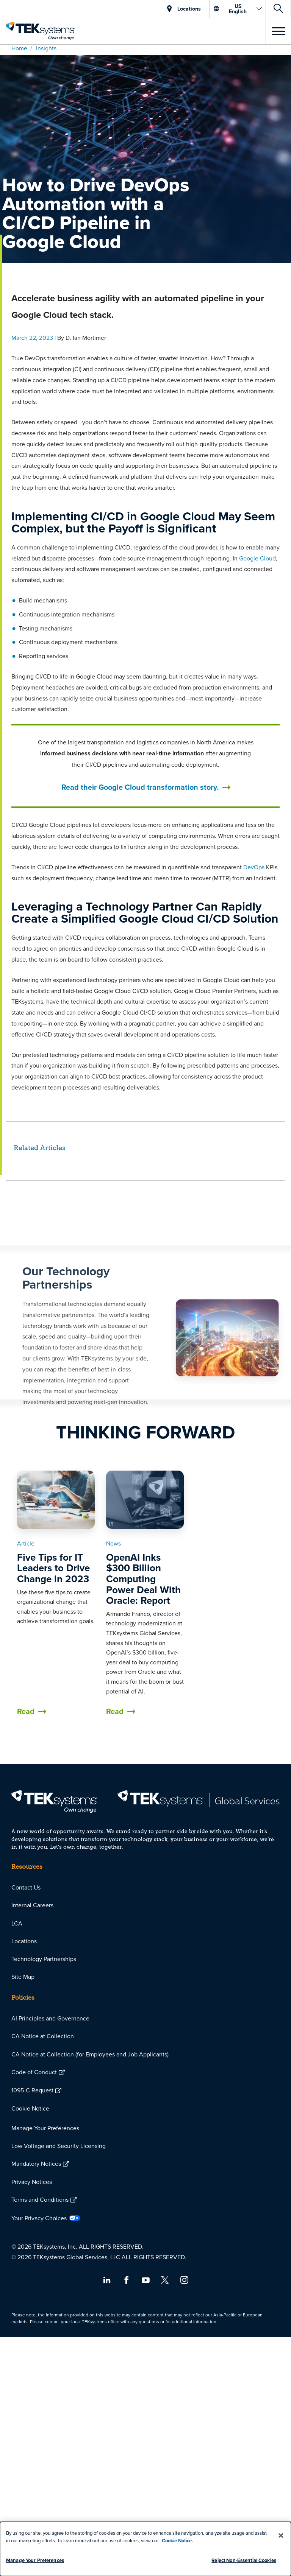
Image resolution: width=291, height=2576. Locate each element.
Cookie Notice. (177, 2540)
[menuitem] (145, 1887)
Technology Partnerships (43, 1959)
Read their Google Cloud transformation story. (140, 786)
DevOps (253, 867)
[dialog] (145, 2549)
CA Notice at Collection (42, 2036)
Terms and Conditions (40, 2199)
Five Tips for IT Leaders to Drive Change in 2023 (53, 1568)
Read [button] (25, 1711)
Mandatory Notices (36, 2163)
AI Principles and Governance (50, 2018)
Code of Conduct (34, 2072)
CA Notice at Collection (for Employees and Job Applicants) (90, 2054)
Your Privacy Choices (39, 2218)
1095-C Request (32, 2090)
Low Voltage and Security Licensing (58, 2146)
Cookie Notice (30, 2108)
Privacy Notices (31, 2182)
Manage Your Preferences (45, 2128)
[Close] (280, 2535)
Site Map (22, 1976)
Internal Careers (32, 1905)
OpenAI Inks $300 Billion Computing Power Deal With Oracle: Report (143, 1579)
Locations (24, 1941)
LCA (16, 1923)
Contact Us (26, 1887)
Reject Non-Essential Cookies (243, 2560)
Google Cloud (257, 558)
